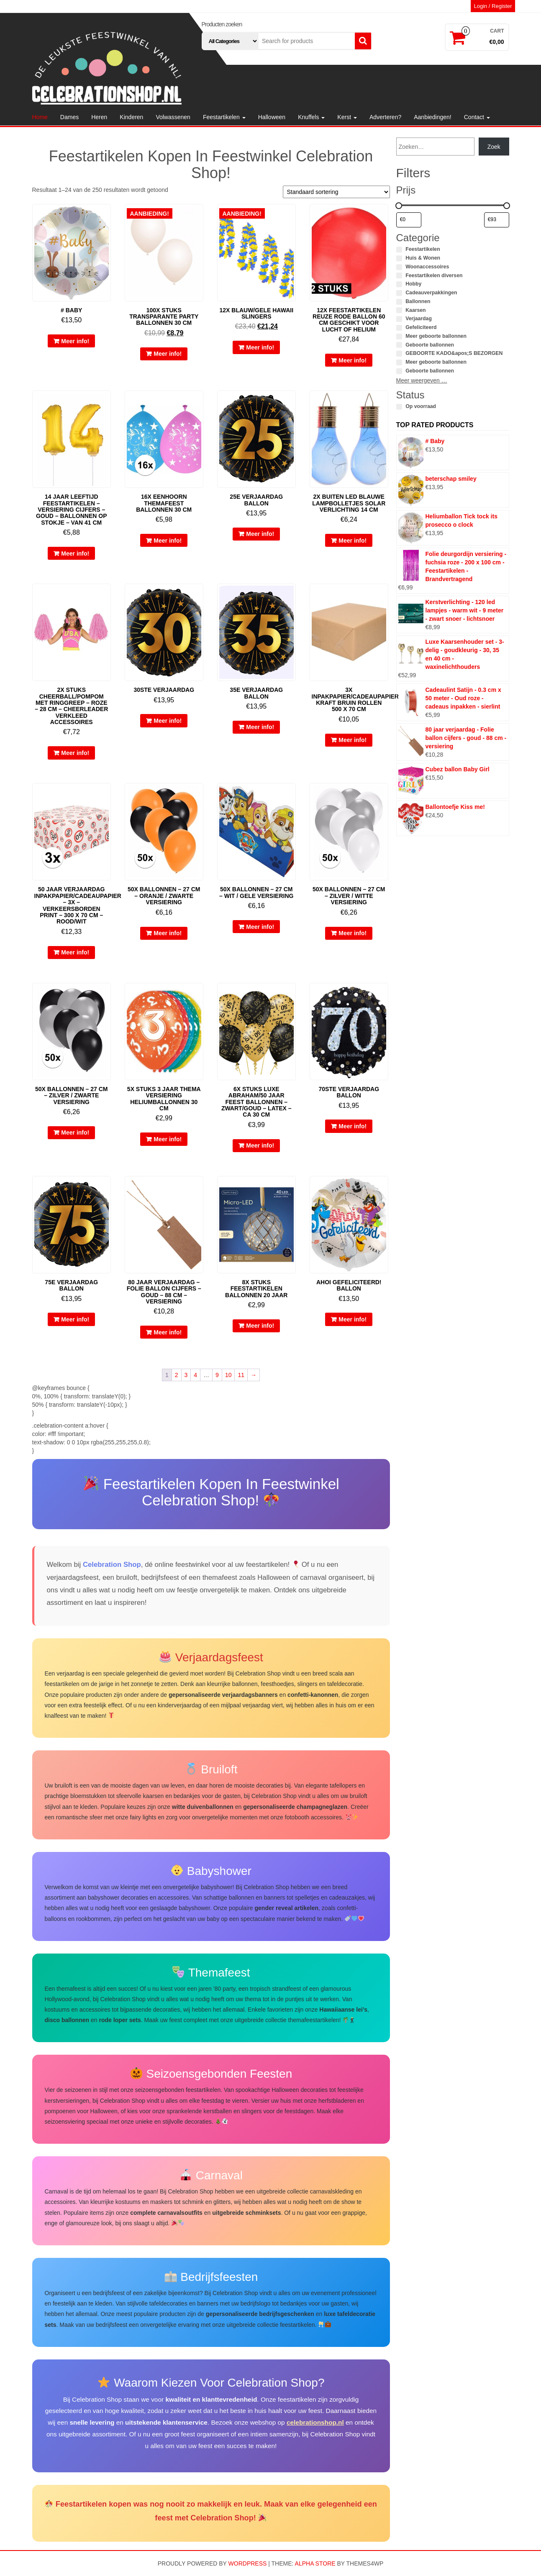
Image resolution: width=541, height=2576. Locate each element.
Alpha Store (315, 2563)
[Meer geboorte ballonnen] (399, 336)
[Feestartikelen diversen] (399, 275)
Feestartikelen (224, 117)
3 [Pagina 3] (186, 1375)
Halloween (271, 117)
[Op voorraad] (399, 407)
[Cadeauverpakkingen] (399, 293)
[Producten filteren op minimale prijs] (408, 219)
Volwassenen (173, 117)
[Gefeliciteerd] (399, 328)
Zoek (493, 146)
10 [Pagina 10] (228, 1375)
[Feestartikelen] (399, 249)
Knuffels (311, 117)
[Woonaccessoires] (399, 267)
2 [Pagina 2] (176, 1375)
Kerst (347, 117)
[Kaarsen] (399, 310)
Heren (99, 117)
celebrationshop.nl (315, 2422)
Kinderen (131, 117)
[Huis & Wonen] (399, 258)
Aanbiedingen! (432, 117)
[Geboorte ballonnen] (399, 345)
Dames (69, 117)
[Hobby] (399, 284)
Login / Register (493, 6)
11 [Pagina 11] (241, 1375)
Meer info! (75, 341)
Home (40, 117)
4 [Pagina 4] (195, 1375)
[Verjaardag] (399, 319)
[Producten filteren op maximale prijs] (496, 219)
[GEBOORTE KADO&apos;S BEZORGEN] (399, 354)
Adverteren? (385, 117)
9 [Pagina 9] (217, 1375)
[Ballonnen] (399, 302)
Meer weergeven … (421, 380)
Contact (477, 117)
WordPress (247, 2563)
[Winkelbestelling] (336, 192)
